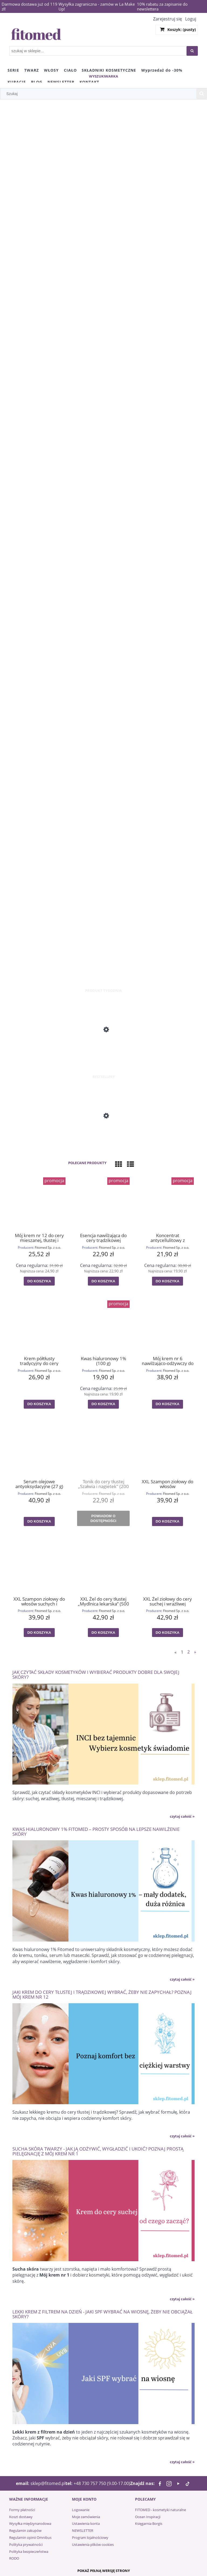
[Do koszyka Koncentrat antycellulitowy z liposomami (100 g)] (167, 1281)
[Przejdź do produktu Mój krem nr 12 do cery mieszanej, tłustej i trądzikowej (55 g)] (39, 1202)
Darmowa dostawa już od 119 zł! (29, 6)
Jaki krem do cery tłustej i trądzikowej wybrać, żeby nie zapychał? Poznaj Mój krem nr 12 (102, 1994)
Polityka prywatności (26, 2544)
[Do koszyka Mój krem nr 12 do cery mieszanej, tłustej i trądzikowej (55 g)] (39, 1281)
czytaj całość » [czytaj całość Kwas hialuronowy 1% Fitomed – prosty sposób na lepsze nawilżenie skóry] (182, 1979)
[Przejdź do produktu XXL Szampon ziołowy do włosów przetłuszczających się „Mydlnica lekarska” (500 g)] (167, 1449)
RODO (14, 2558)
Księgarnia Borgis (148, 2523)
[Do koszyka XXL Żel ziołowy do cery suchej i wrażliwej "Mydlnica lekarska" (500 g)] (167, 1632)
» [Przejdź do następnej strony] (195, 1652)
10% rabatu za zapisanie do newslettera (162, 6)
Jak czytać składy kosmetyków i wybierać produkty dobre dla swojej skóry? (96, 1674)
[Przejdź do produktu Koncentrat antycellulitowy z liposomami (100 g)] (167, 1202)
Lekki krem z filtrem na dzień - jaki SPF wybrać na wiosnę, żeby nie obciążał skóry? (102, 2314)
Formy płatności (22, 2509)
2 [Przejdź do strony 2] (188, 1652)
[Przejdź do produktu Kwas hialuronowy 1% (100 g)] (103, 1326)
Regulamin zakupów (25, 2530)
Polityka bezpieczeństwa (28, 2551)
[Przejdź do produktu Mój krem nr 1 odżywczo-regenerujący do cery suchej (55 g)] (103, 1138)
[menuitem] (13, 70)
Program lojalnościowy (90, 2537)
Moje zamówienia (86, 2516)
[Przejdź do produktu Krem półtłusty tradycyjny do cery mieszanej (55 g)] (39, 1326)
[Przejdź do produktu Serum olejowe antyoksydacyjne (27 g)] (39, 1449)
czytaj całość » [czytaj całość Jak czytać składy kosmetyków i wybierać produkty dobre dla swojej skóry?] (182, 1816)
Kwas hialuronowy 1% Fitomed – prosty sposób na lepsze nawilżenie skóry (96, 1831)
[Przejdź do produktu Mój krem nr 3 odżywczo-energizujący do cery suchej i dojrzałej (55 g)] (103, 1052)
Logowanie (80, 2509)
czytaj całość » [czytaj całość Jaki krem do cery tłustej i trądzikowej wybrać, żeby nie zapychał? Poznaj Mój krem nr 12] (182, 2136)
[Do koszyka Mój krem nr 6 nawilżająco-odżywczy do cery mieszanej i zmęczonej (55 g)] (167, 1404)
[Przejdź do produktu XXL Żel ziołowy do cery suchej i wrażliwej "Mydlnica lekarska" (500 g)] (167, 1566)
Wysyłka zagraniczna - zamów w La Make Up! (96, 6)
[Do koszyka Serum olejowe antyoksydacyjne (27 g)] (39, 1521)
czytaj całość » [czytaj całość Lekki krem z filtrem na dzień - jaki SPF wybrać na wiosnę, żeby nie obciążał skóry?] (182, 2461)
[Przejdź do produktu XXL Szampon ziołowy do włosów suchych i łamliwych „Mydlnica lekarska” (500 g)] (39, 1566)
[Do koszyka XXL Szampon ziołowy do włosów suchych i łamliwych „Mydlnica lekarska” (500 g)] (39, 1632)
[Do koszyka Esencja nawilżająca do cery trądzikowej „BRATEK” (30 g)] (103, 1281)
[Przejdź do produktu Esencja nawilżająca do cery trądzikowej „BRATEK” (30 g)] (103, 1202)
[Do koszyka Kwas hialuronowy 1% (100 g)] (103, 1404)
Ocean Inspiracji (147, 2516)
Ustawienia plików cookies (93, 2544)
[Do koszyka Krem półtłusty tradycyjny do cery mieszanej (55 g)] (39, 1404)
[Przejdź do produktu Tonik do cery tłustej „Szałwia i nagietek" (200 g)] (103, 1449)
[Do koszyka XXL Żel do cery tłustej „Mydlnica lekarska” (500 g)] (103, 1632)
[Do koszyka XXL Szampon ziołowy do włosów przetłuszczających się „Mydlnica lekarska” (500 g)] (167, 1521)
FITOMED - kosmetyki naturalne (160, 2509)
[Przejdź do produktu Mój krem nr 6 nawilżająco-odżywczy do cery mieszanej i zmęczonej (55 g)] (167, 1326)
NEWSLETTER (82, 2530)
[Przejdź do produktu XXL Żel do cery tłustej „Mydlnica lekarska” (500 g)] (103, 1566)
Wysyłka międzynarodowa (30, 2523)
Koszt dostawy (21, 2516)
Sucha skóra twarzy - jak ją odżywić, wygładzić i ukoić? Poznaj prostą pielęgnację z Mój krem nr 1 (98, 2151)
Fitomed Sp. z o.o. (48, 1247)
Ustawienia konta (86, 2523)
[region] (103, 544)
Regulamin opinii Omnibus (30, 2537)
